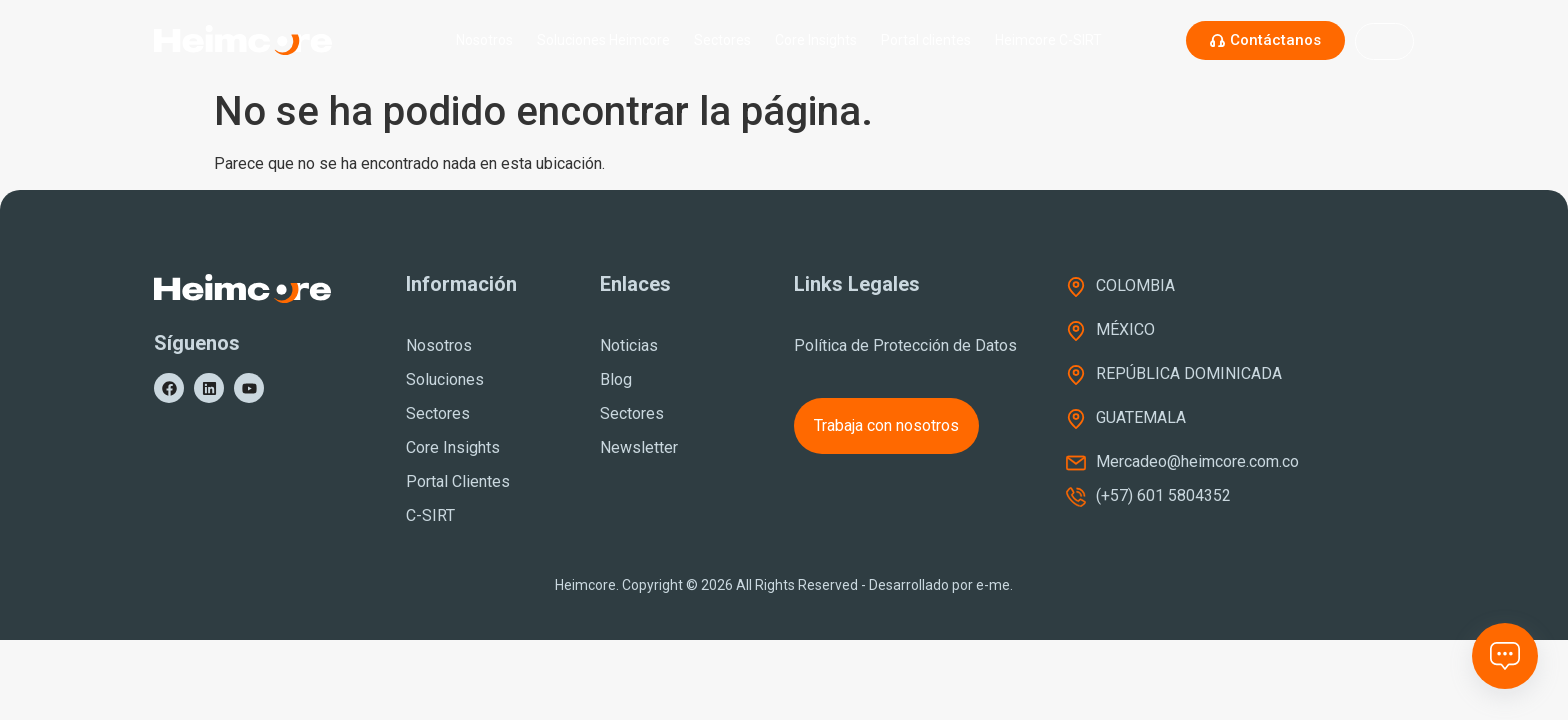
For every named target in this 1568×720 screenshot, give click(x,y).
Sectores (722, 40)
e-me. (994, 585)
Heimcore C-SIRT (1053, 40)
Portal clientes (926, 40)
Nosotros (484, 40)
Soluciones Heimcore (603, 40)
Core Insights (816, 40)
